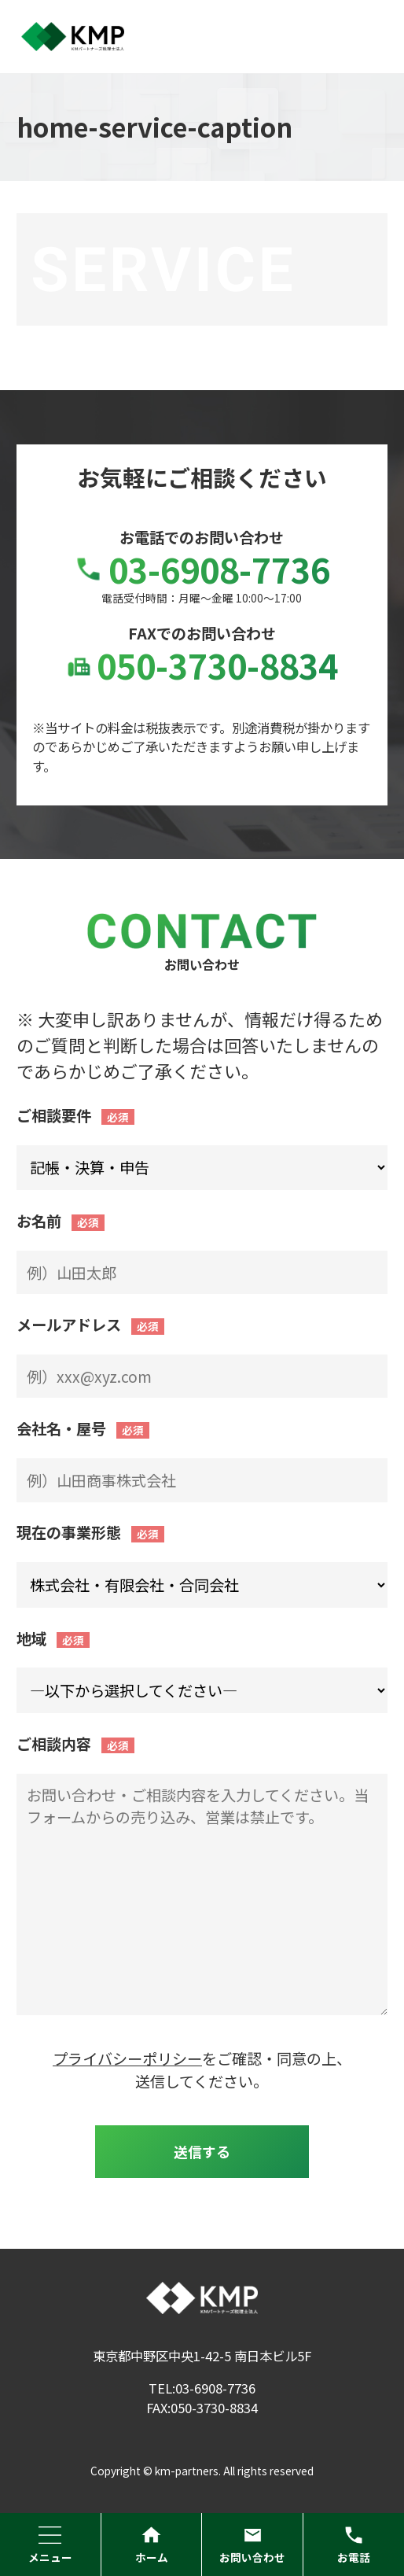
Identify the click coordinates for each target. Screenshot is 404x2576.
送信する (202, 2151)
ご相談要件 (54, 1115)
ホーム (151, 2544)
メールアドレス (69, 1325)
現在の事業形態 (69, 1532)
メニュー (50, 2544)
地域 (31, 1638)
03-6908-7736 (202, 568)
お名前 (39, 1221)
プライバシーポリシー (127, 2058)
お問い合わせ (252, 2544)
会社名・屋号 (61, 1428)
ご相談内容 (54, 1744)
